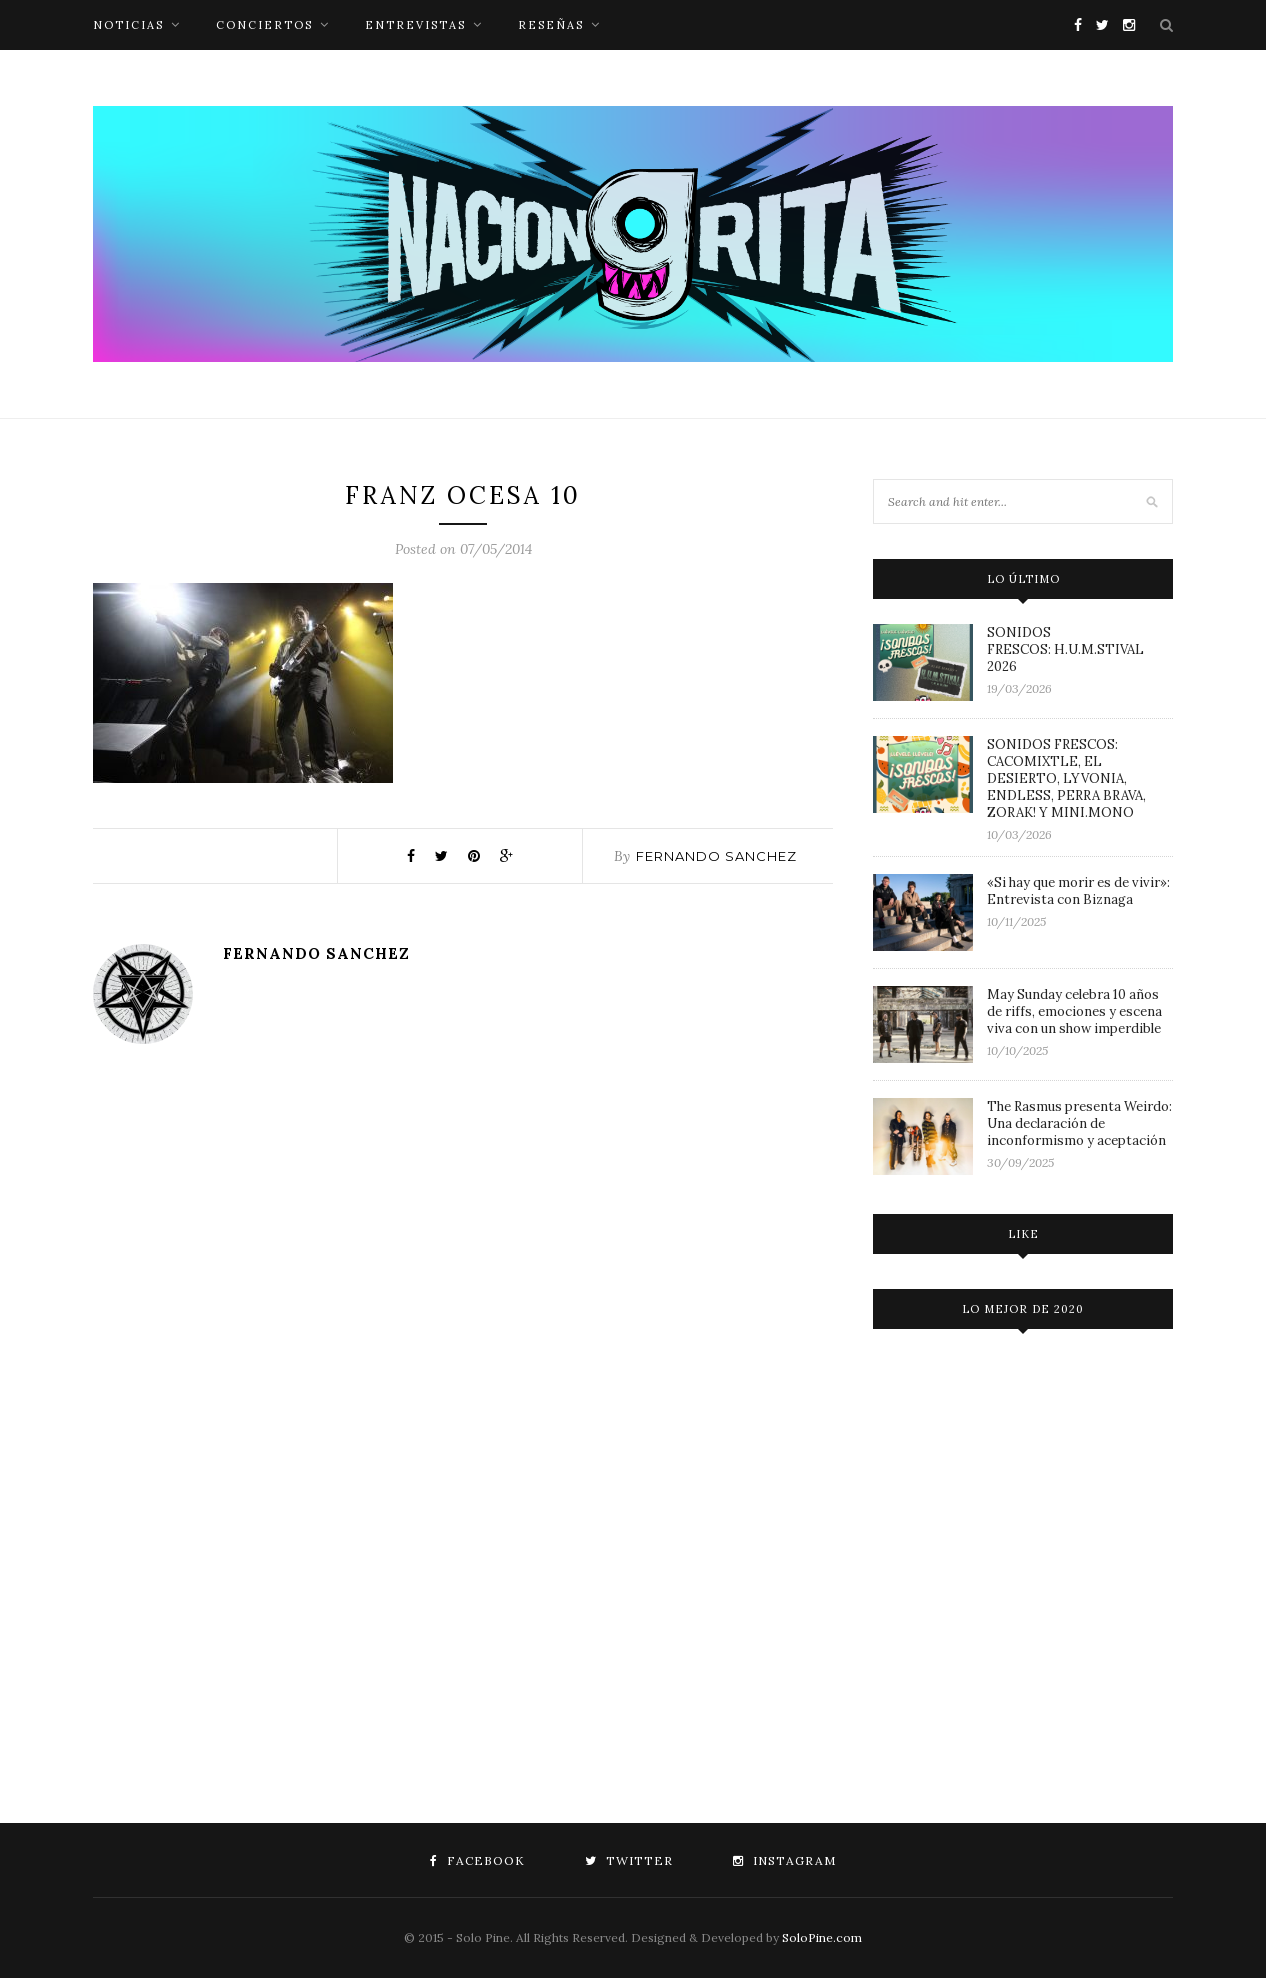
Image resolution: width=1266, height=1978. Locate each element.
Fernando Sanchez (716, 856)
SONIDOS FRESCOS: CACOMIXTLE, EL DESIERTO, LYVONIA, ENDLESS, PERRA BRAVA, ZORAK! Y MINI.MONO (1066, 778)
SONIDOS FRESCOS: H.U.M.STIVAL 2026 (1065, 649)
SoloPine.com (822, 1937)
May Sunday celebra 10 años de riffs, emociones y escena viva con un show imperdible (1074, 1011)
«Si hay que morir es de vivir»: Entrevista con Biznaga (1078, 891)
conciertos (264, 25)
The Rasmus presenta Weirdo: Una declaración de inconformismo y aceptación (1079, 1123)
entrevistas (415, 25)
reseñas (551, 25)
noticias (128, 25)
